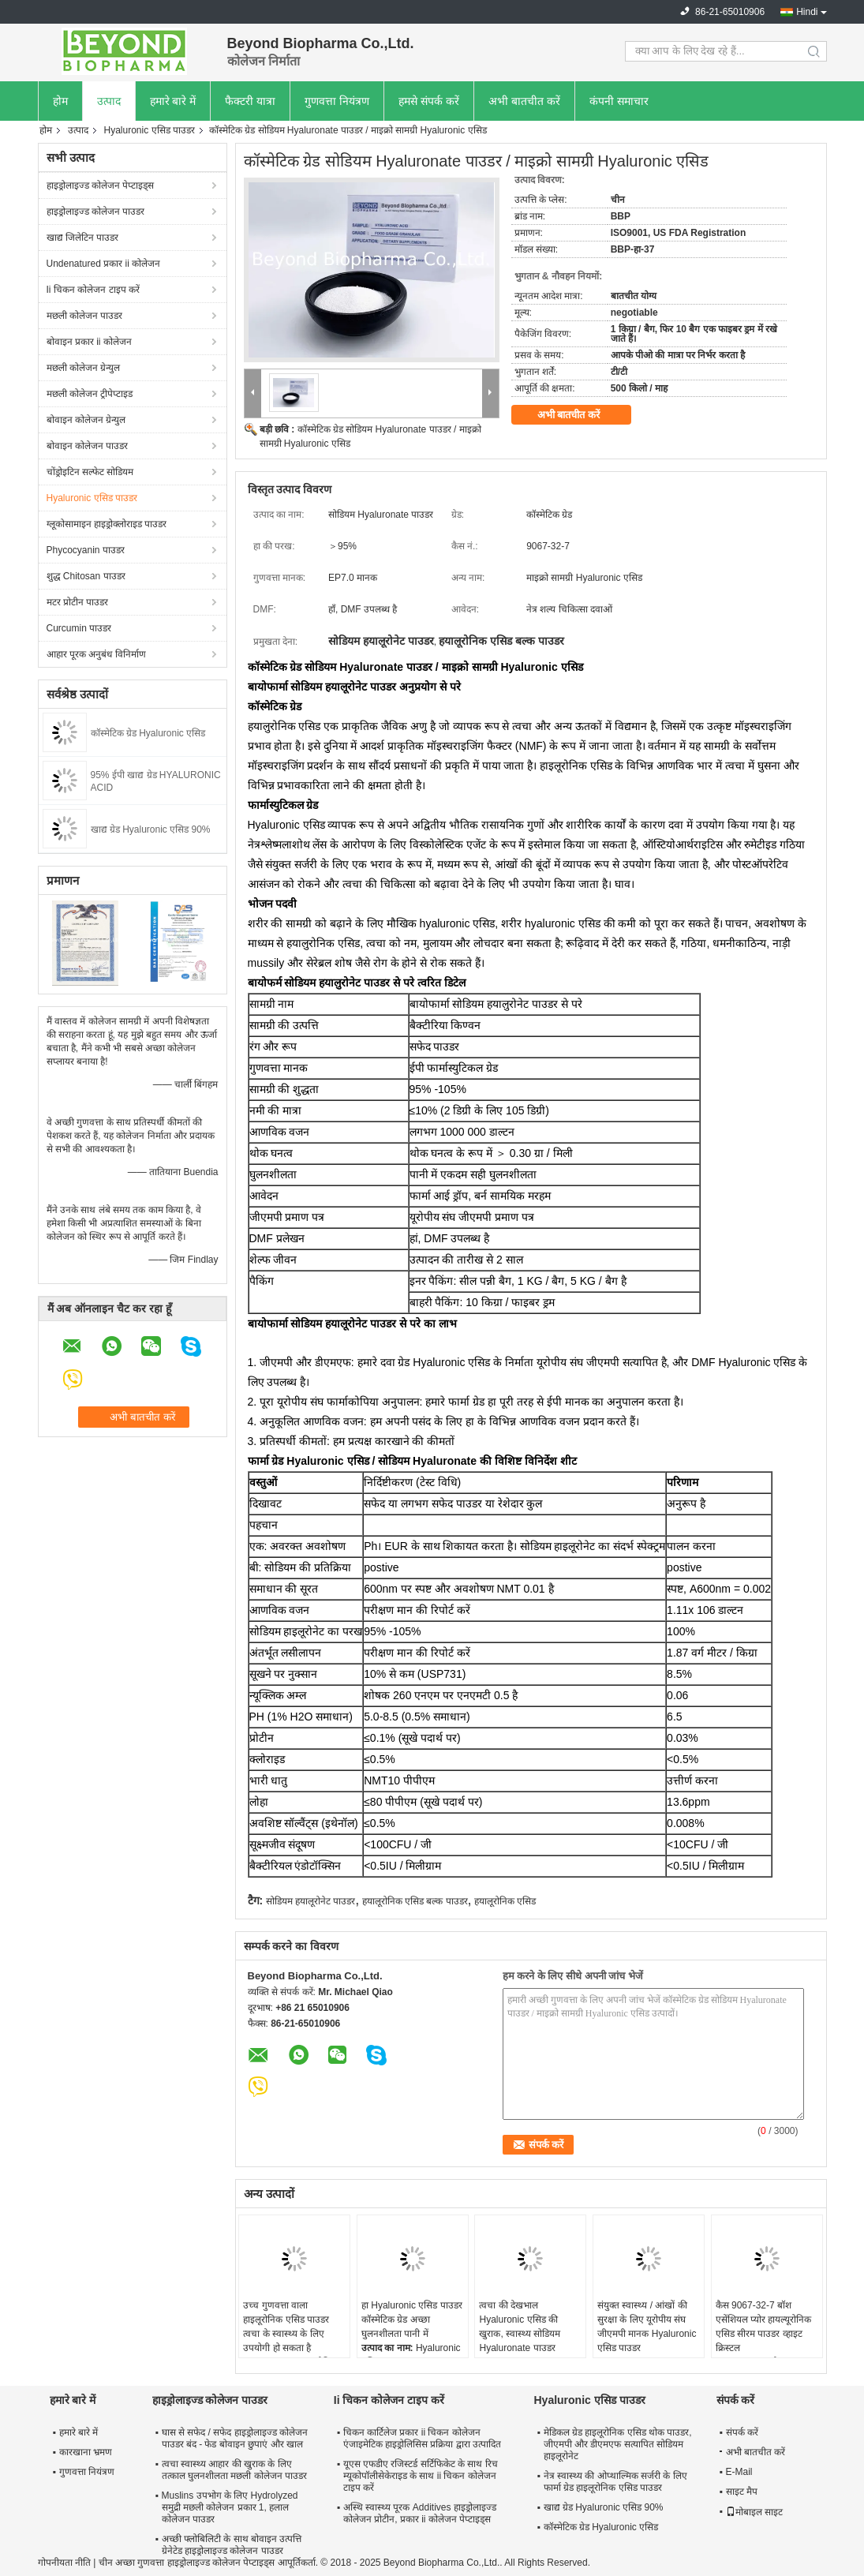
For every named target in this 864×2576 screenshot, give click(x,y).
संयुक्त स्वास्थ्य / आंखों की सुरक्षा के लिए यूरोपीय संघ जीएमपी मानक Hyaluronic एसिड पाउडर (646, 2326)
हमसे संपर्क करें (428, 101)
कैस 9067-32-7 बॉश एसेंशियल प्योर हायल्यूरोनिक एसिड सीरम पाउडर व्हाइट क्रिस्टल (764, 2326)
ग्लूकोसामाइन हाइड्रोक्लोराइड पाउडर (107, 524)
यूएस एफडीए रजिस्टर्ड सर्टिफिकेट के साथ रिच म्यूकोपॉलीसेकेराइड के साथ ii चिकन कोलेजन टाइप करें (420, 2475)
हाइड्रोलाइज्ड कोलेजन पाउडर (96, 211)
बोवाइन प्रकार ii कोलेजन (89, 341)
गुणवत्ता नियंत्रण (337, 101)
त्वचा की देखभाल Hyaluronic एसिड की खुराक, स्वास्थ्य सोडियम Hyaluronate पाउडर (519, 2326)
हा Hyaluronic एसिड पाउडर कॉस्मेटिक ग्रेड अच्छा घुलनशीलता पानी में (411, 2319)
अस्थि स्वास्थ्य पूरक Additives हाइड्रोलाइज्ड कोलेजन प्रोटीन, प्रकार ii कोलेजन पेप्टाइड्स (419, 2513)
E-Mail (739, 2471)
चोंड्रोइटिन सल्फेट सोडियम (90, 471)
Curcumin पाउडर (79, 628)
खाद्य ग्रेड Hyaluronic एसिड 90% (151, 829)
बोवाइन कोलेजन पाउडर (88, 445)
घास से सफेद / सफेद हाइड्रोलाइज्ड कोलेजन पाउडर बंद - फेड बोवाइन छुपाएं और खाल (235, 2438)
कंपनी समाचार (619, 101)
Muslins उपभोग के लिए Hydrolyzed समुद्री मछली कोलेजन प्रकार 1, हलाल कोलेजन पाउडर (230, 2507)
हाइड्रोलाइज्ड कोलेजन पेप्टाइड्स (101, 185)
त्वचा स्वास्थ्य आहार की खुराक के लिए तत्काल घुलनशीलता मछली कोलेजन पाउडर (234, 2469)
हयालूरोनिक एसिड (505, 1901)
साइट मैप (741, 2491)
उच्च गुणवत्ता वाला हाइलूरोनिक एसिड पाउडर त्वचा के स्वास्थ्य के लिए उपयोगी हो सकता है (286, 2326)
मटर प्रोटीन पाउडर (78, 602)
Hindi (806, 11)
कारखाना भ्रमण (85, 2452)
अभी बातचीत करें (524, 101)
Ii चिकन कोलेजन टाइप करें (93, 289)
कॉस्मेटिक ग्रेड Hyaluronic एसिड (148, 733)
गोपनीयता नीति (64, 2562)
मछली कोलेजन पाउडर (85, 315)
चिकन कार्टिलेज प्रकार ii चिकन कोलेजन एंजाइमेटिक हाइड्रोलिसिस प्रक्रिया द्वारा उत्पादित (422, 2438)
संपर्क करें (742, 2432)
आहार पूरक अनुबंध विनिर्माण (96, 654)
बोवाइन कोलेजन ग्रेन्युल (86, 419)
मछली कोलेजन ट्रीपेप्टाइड (90, 393)
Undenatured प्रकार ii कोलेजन (104, 263)
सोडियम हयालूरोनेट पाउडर (311, 1901)
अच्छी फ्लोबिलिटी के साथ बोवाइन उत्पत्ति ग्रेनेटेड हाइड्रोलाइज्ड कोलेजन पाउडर (232, 2544)
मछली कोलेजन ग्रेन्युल (84, 367)
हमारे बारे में (173, 101)
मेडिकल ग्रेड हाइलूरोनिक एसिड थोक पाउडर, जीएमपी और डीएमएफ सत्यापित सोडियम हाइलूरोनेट (618, 2444)
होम (60, 101)
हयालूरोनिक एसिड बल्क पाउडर (415, 1901)
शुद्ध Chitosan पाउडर (86, 576)
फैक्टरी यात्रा (250, 101)
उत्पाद (109, 101)
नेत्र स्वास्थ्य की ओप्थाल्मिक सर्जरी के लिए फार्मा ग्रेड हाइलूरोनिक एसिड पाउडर (615, 2481)
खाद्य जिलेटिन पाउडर (83, 237)
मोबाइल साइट (754, 2512)
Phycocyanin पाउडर (86, 550)
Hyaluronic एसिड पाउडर (149, 130)
